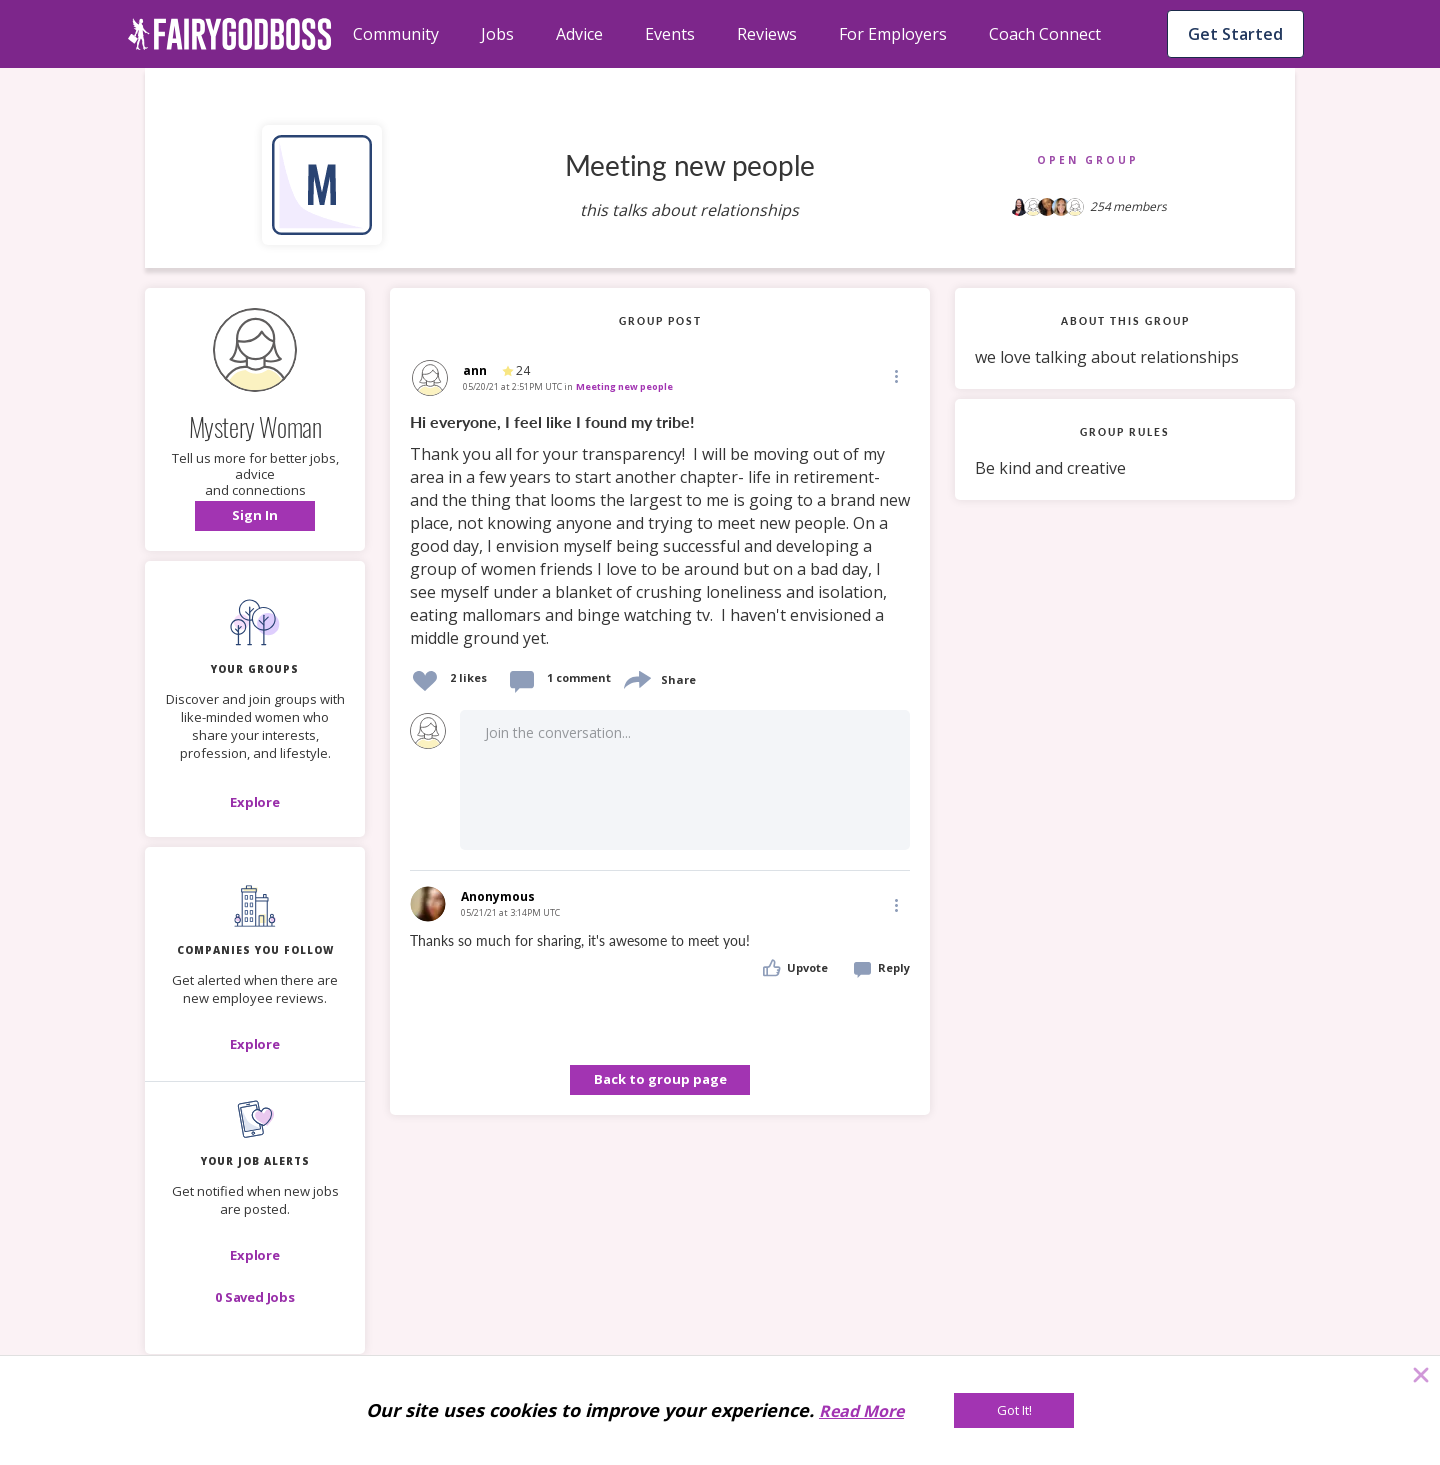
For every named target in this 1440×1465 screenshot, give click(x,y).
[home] (230, 34)
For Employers (893, 34)
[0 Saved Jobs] (255, 1297)
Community (396, 34)
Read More (861, 1411)
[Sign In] (255, 516)
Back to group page (660, 1079)
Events (670, 34)
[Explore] (255, 802)
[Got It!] (1014, 1410)
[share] (636, 677)
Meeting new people (624, 386)
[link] (660, 531)
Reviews (767, 34)
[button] (255, 516)
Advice (579, 34)
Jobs (497, 34)
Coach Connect (1045, 34)
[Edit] (895, 375)
